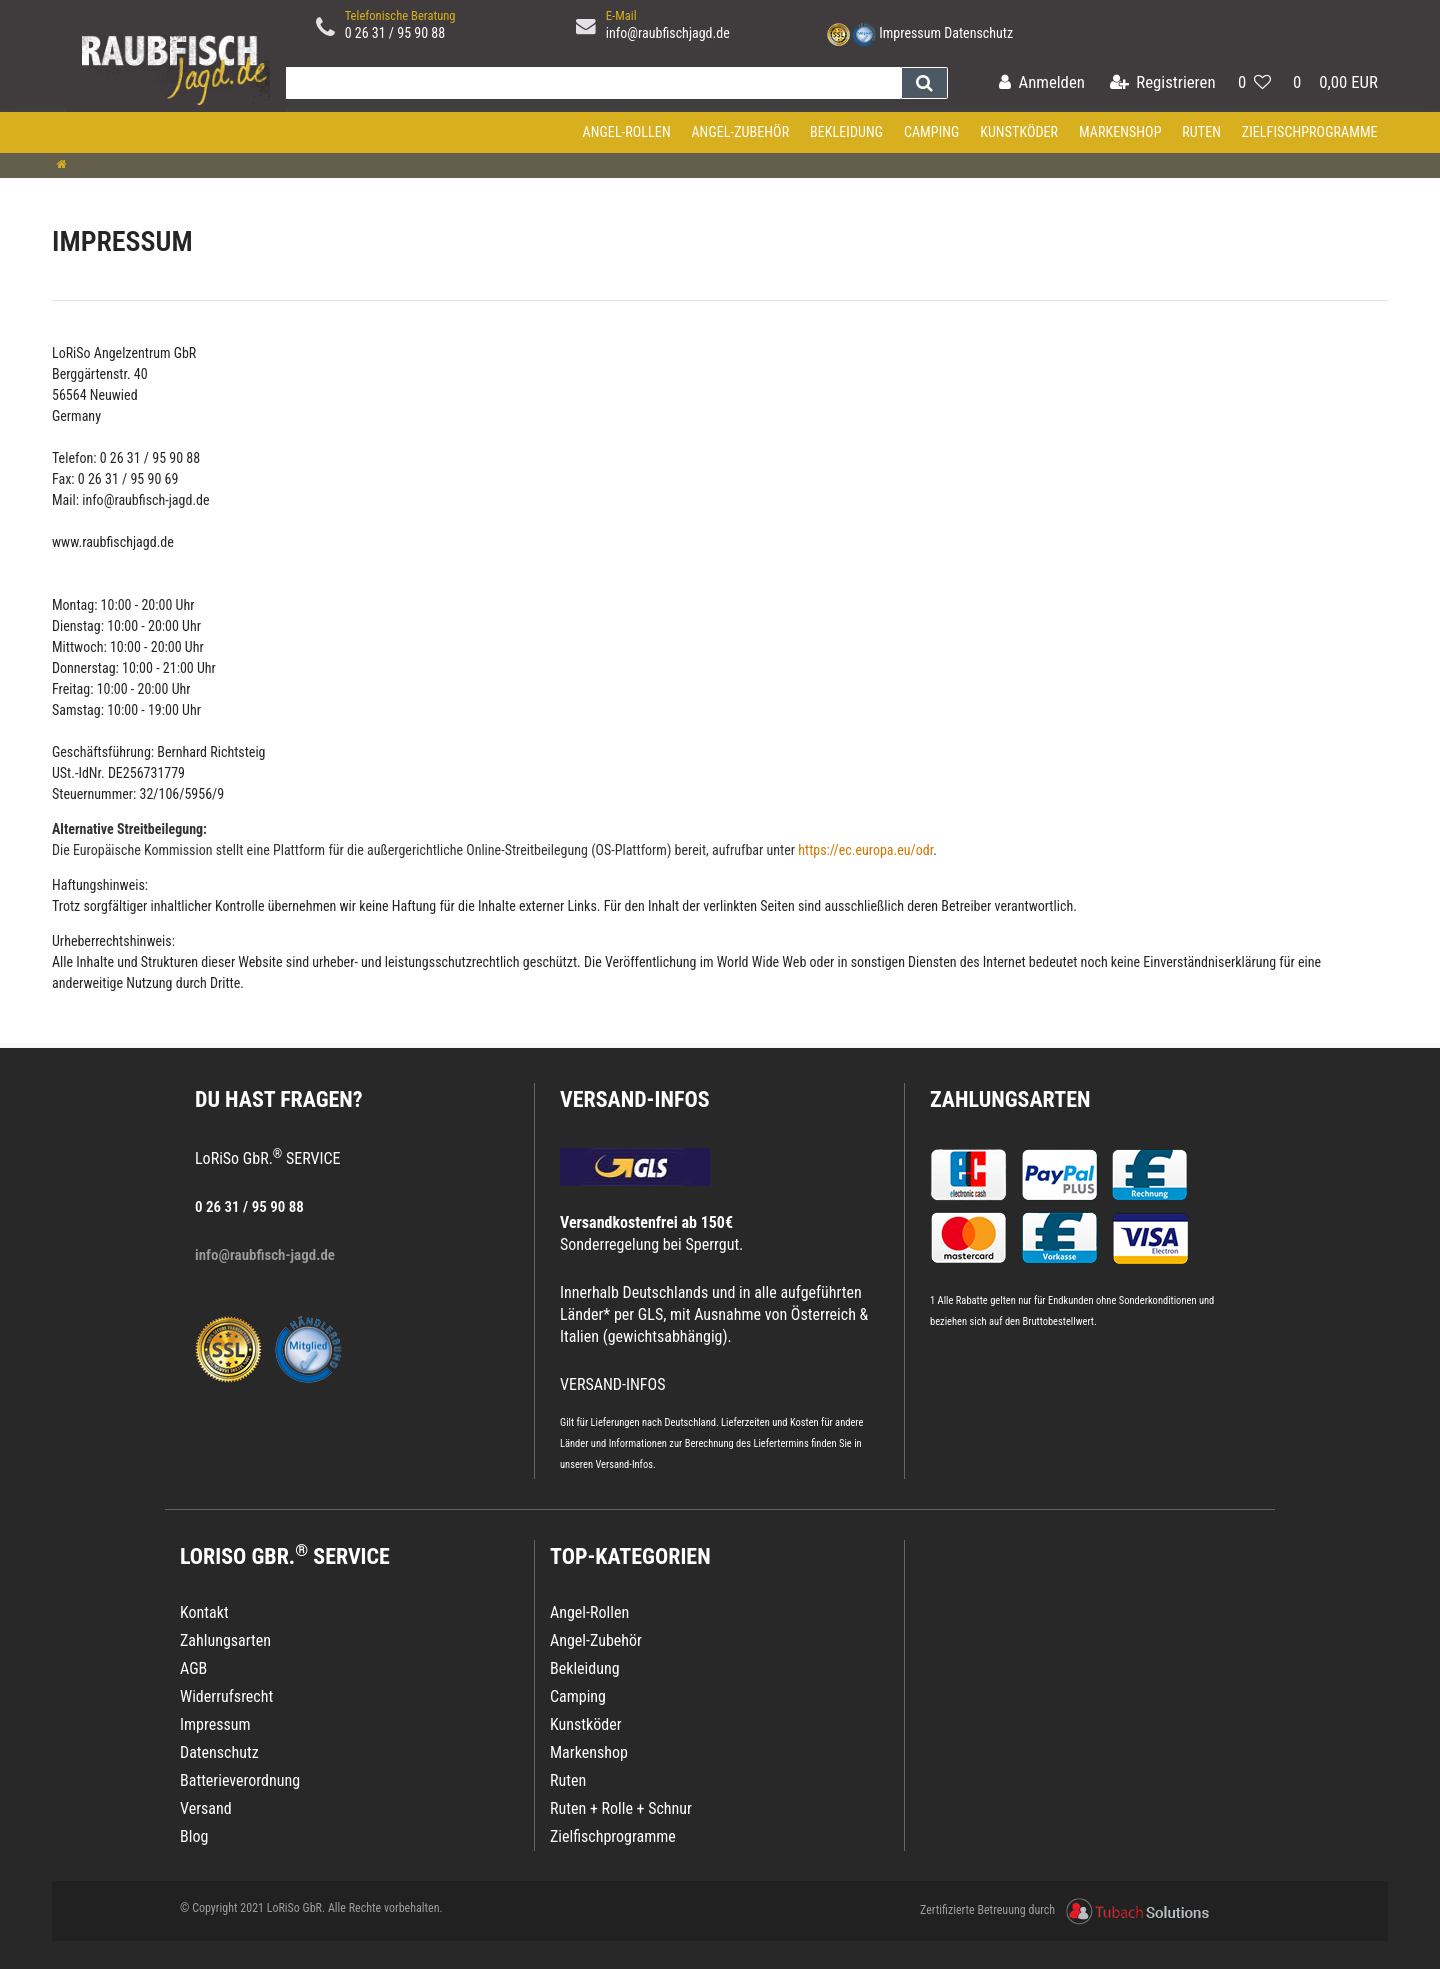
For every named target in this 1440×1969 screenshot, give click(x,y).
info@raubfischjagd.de (668, 33)
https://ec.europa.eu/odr (865, 850)
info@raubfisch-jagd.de (145, 500)
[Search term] (589, 83)
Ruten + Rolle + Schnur (621, 1808)
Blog (194, 1836)
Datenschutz (978, 33)
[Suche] (924, 83)
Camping (932, 132)
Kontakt (204, 1612)
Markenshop (1120, 132)
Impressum (910, 33)
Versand (206, 1808)
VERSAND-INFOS (635, 1099)
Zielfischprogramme (1310, 132)
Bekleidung (846, 132)
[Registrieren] (1163, 83)
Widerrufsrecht (226, 1696)
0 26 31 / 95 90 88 (395, 33)
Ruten (1201, 132)
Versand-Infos (624, 1464)
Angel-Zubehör (740, 132)
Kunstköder (1019, 132)
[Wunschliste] (1254, 83)
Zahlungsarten (1010, 1099)
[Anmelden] (1042, 83)
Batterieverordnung (240, 1780)
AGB (193, 1668)
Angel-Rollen (627, 132)
